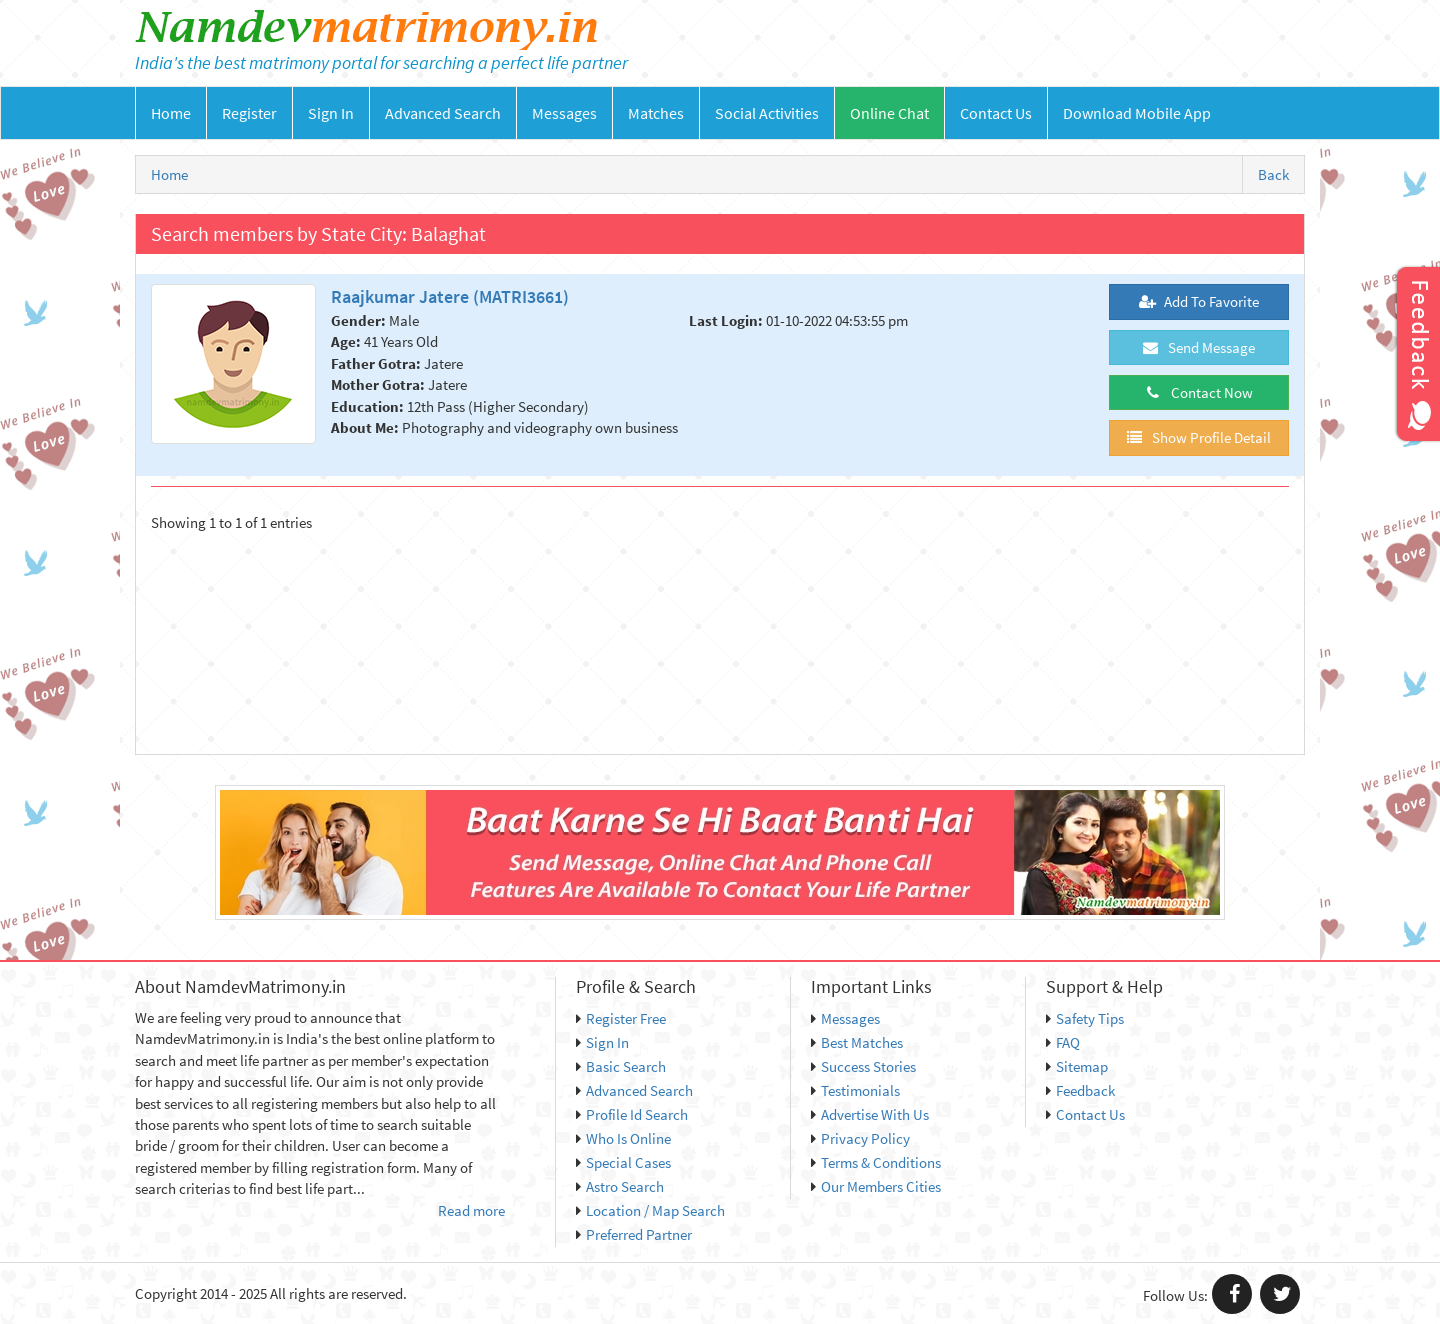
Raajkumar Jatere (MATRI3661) (450, 296)
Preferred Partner (634, 1234)
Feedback (1080, 1090)
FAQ (1063, 1042)
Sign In (331, 113)
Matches (656, 113)
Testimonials (855, 1090)
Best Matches (857, 1042)
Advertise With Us (870, 1114)
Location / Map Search (650, 1210)
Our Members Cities (876, 1186)
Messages (564, 113)
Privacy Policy (860, 1138)
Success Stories (863, 1066)
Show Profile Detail (1199, 437)
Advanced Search (443, 113)
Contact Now (1198, 392)
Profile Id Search (632, 1114)
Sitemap (1077, 1066)
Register (249, 113)
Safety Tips (1085, 1018)
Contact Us (996, 113)
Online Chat (889, 113)
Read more (471, 1210)
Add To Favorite (1199, 301)
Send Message (1199, 347)
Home (171, 113)
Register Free (621, 1018)
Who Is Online (623, 1138)
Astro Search (620, 1186)
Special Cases (623, 1162)
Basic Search (621, 1066)
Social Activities (767, 113)
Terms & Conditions (876, 1162)
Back (1273, 174)
